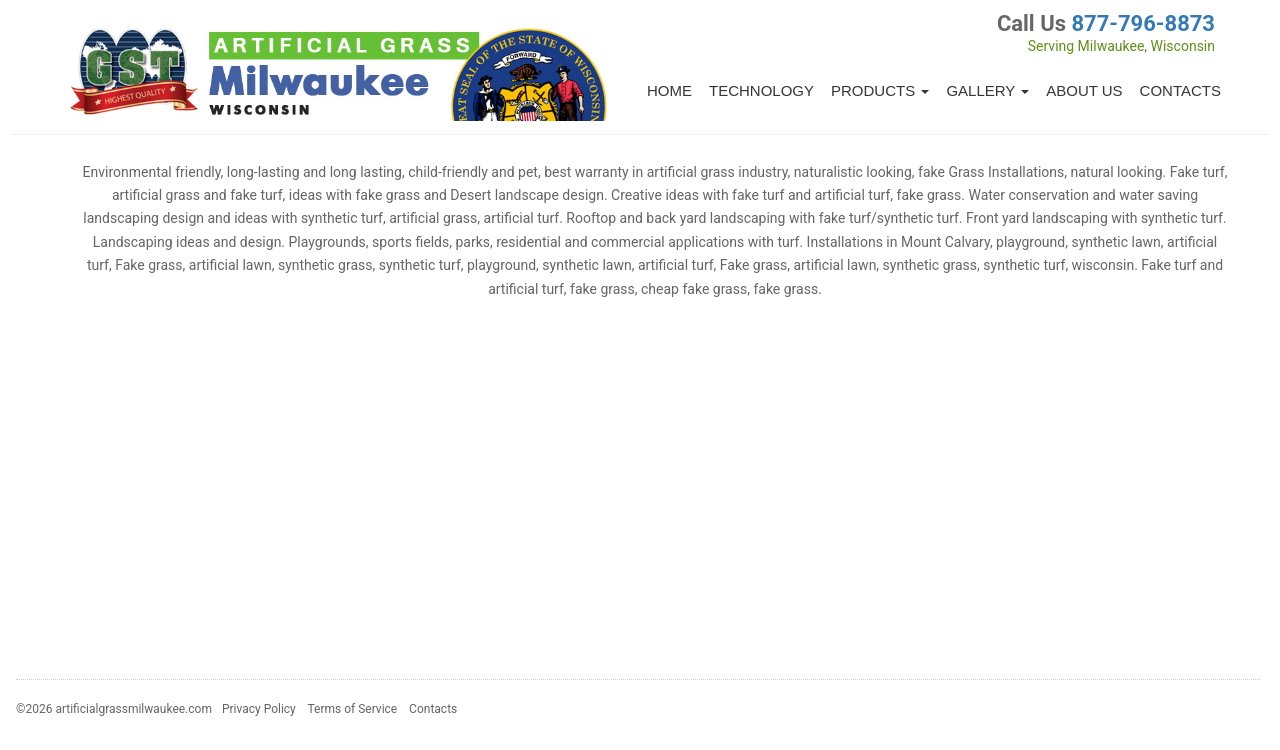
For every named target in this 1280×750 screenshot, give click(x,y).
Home (669, 90)
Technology (761, 90)
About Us (1084, 90)
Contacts (1180, 90)
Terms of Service (352, 709)
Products (880, 90)
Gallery (987, 90)
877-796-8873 (1143, 23)
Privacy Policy (259, 709)
